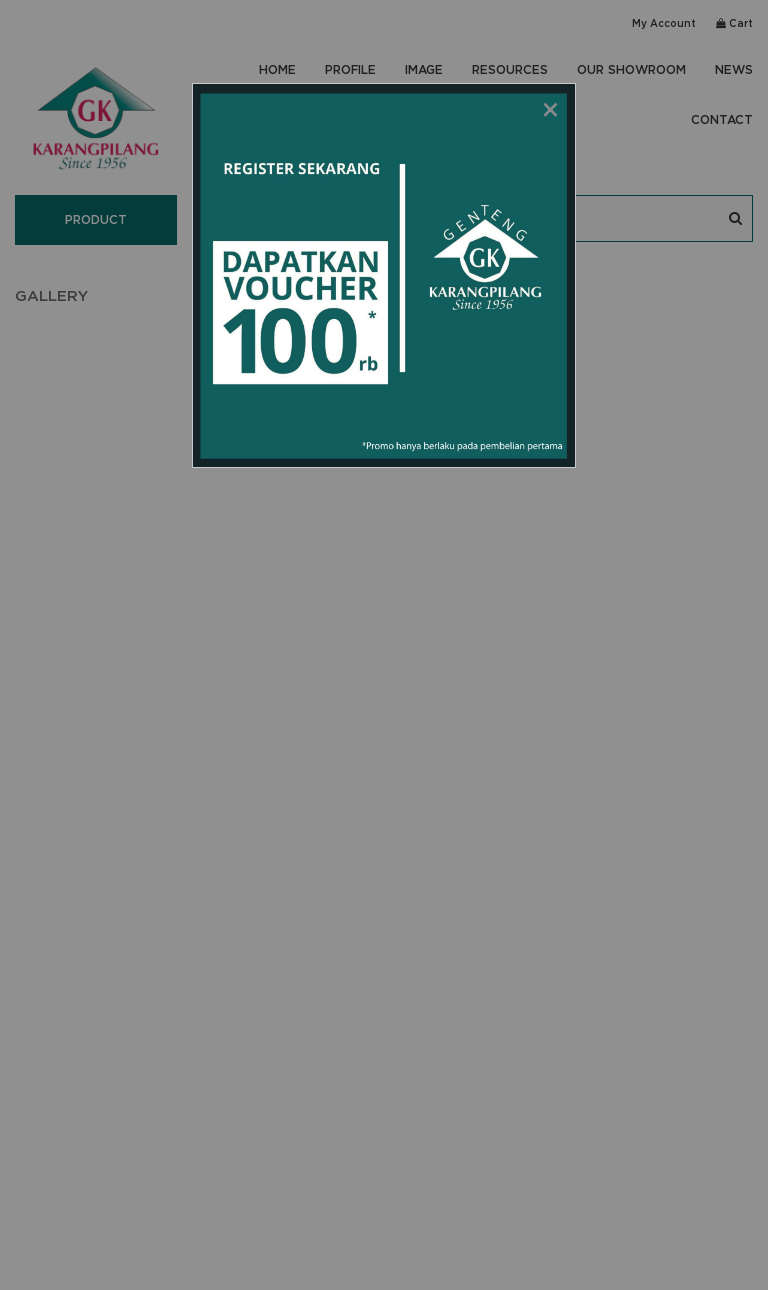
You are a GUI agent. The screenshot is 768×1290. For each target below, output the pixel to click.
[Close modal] (550, 108)
